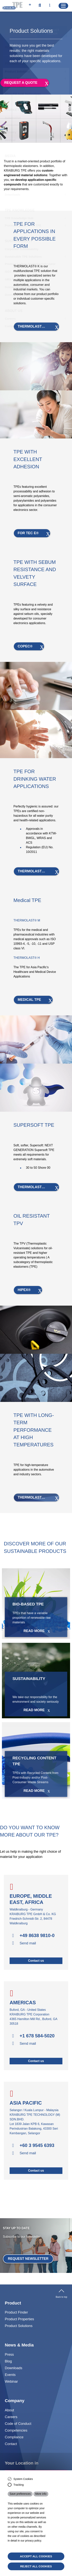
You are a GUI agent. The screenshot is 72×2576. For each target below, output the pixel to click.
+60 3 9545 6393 (37, 2145)
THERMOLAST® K (33, 326)
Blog (8, 2355)
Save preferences (20, 2493)
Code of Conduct (18, 2418)
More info (40, 2493)
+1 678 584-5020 (37, 2036)
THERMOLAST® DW (34, 871)
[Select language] (51, 5)
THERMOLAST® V (32, 1497)
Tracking (18, 2484)
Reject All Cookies (36, 2566)
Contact (11, 2438)
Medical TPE (29, 1000)
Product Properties (19, 2313)
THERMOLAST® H (26, 957)
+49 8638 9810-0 (37, 1935)
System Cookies (23, 2479)
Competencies (16, 2425)
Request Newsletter (28, 2259)
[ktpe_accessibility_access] (30, 5)
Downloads (13, 2362)
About (9, 2404)
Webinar (11, 2376)
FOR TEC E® (28, 533)
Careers (11, 2411)
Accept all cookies (36, 2556)
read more (34, 1631)
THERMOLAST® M (27, 920)
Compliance (14, 2431)
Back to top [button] (61, 2293)
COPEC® (25, 646)
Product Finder (16, 2306)
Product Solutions (18, 2320)
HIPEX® (24, 1290)
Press (9, 2349)
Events (10, 2369)
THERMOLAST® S (32, 1187)
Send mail (28, 1943)
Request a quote (20, 83)
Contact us (36, 1960)
